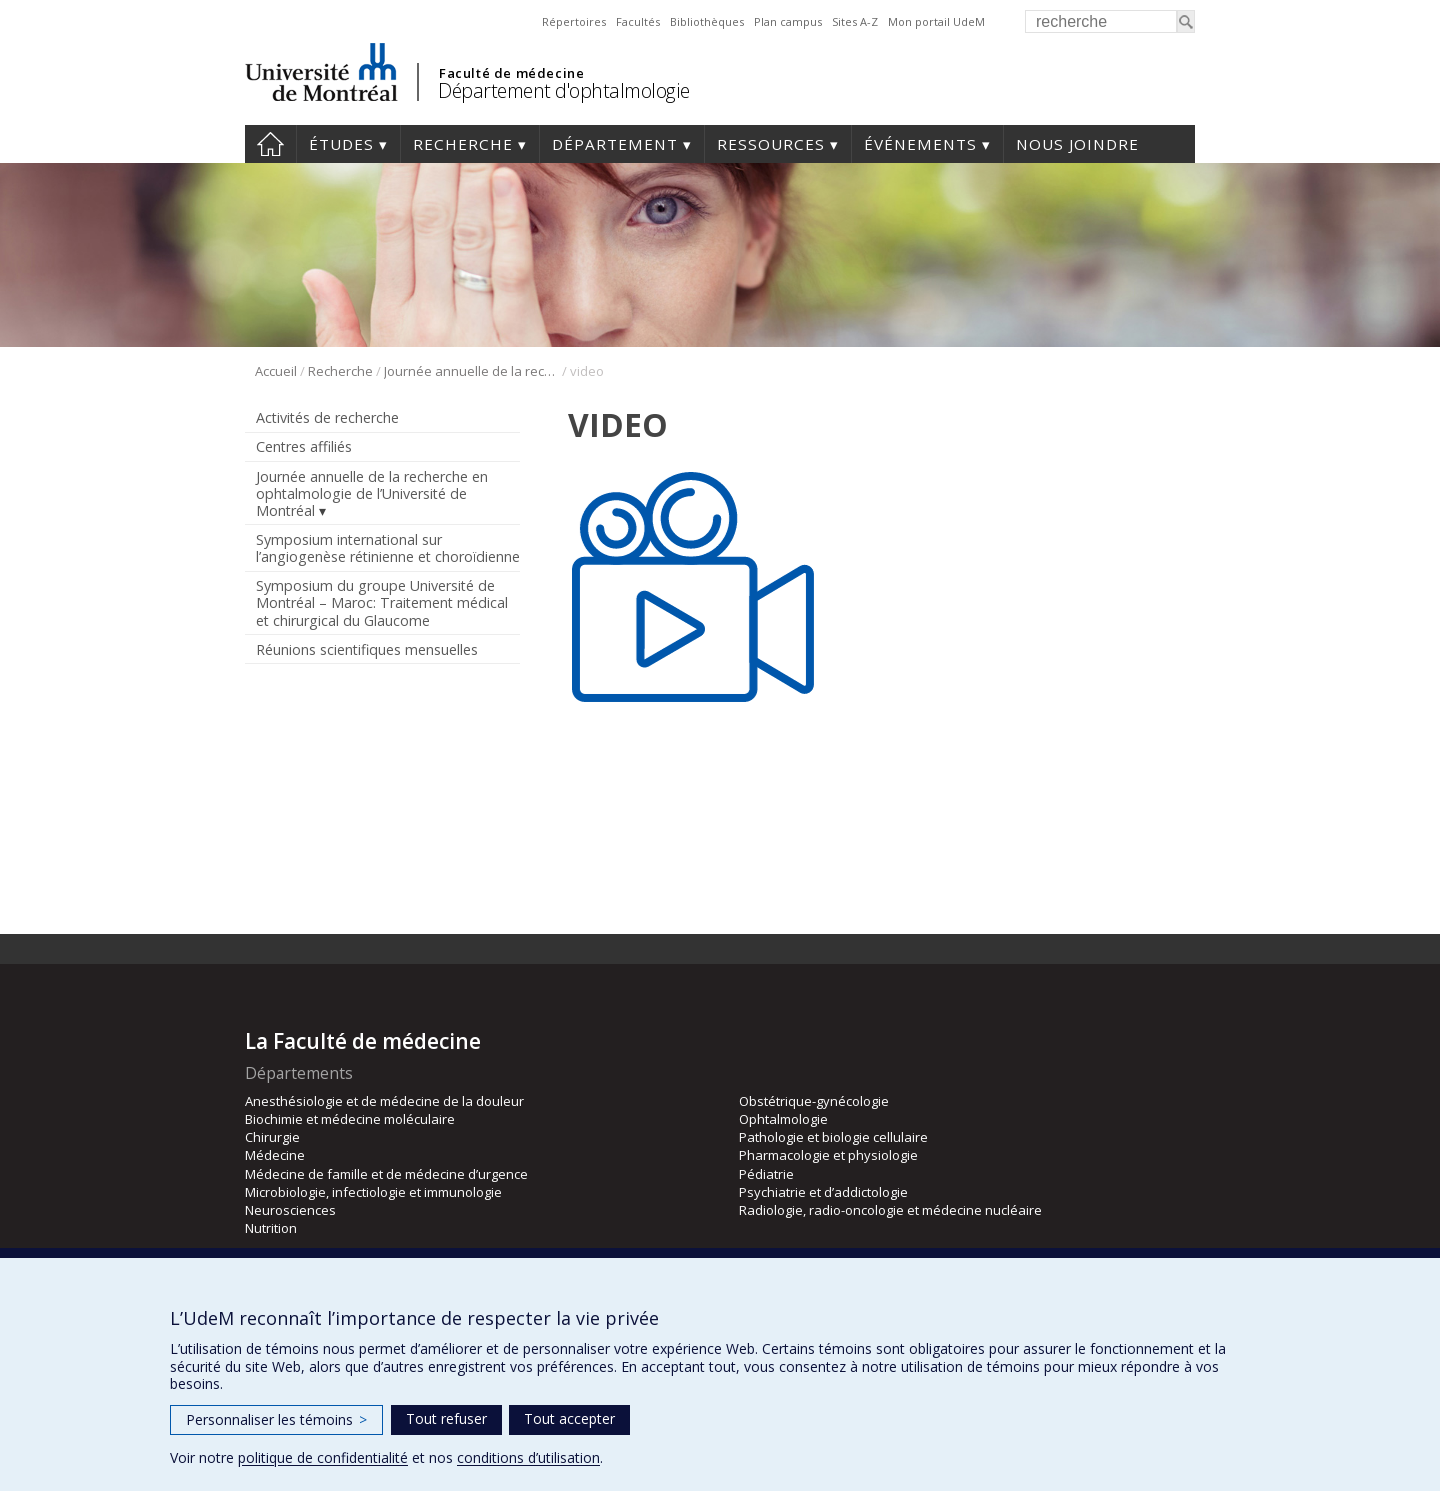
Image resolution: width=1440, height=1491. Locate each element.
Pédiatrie (766, 1174)
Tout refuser (446, 1418)
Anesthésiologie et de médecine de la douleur (384, 1101)
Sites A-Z (855, 21)
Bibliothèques (707, 21)
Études (341, 144)
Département (615, 144)
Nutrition (271, 1228)
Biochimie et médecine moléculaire (350, 1119)
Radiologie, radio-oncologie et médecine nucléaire (890, 1210)
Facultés (638, 21)
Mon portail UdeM (936, 21)
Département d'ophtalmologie (564, 90)
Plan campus (788, 21)
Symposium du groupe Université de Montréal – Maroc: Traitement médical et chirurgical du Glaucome (382, 602)
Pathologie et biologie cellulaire (833, 1137)
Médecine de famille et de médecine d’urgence (386, 1174)
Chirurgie (272, 1137)
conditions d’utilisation (528, 1457)
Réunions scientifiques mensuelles (367, 649)
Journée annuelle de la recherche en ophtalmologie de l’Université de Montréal (471, 371)
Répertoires (574, 21)
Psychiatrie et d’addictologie (823, 1192)
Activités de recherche (327, 417)
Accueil (270, 144)
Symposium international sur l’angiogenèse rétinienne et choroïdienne (388, 548)
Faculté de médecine (511, 73)
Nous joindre (1077, 144)
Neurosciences (290, 1210)
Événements (920, 144)
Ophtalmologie (783, 1119)
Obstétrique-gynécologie (814, 1101)
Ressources (771, 144)
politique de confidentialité (323, 1457)
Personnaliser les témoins (276, 1419)
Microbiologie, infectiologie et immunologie (373, 1192)
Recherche (463, 144)
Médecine (275, 1155)
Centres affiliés (304, 446)
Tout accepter (569, 1418)
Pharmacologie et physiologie (828, 1155)
